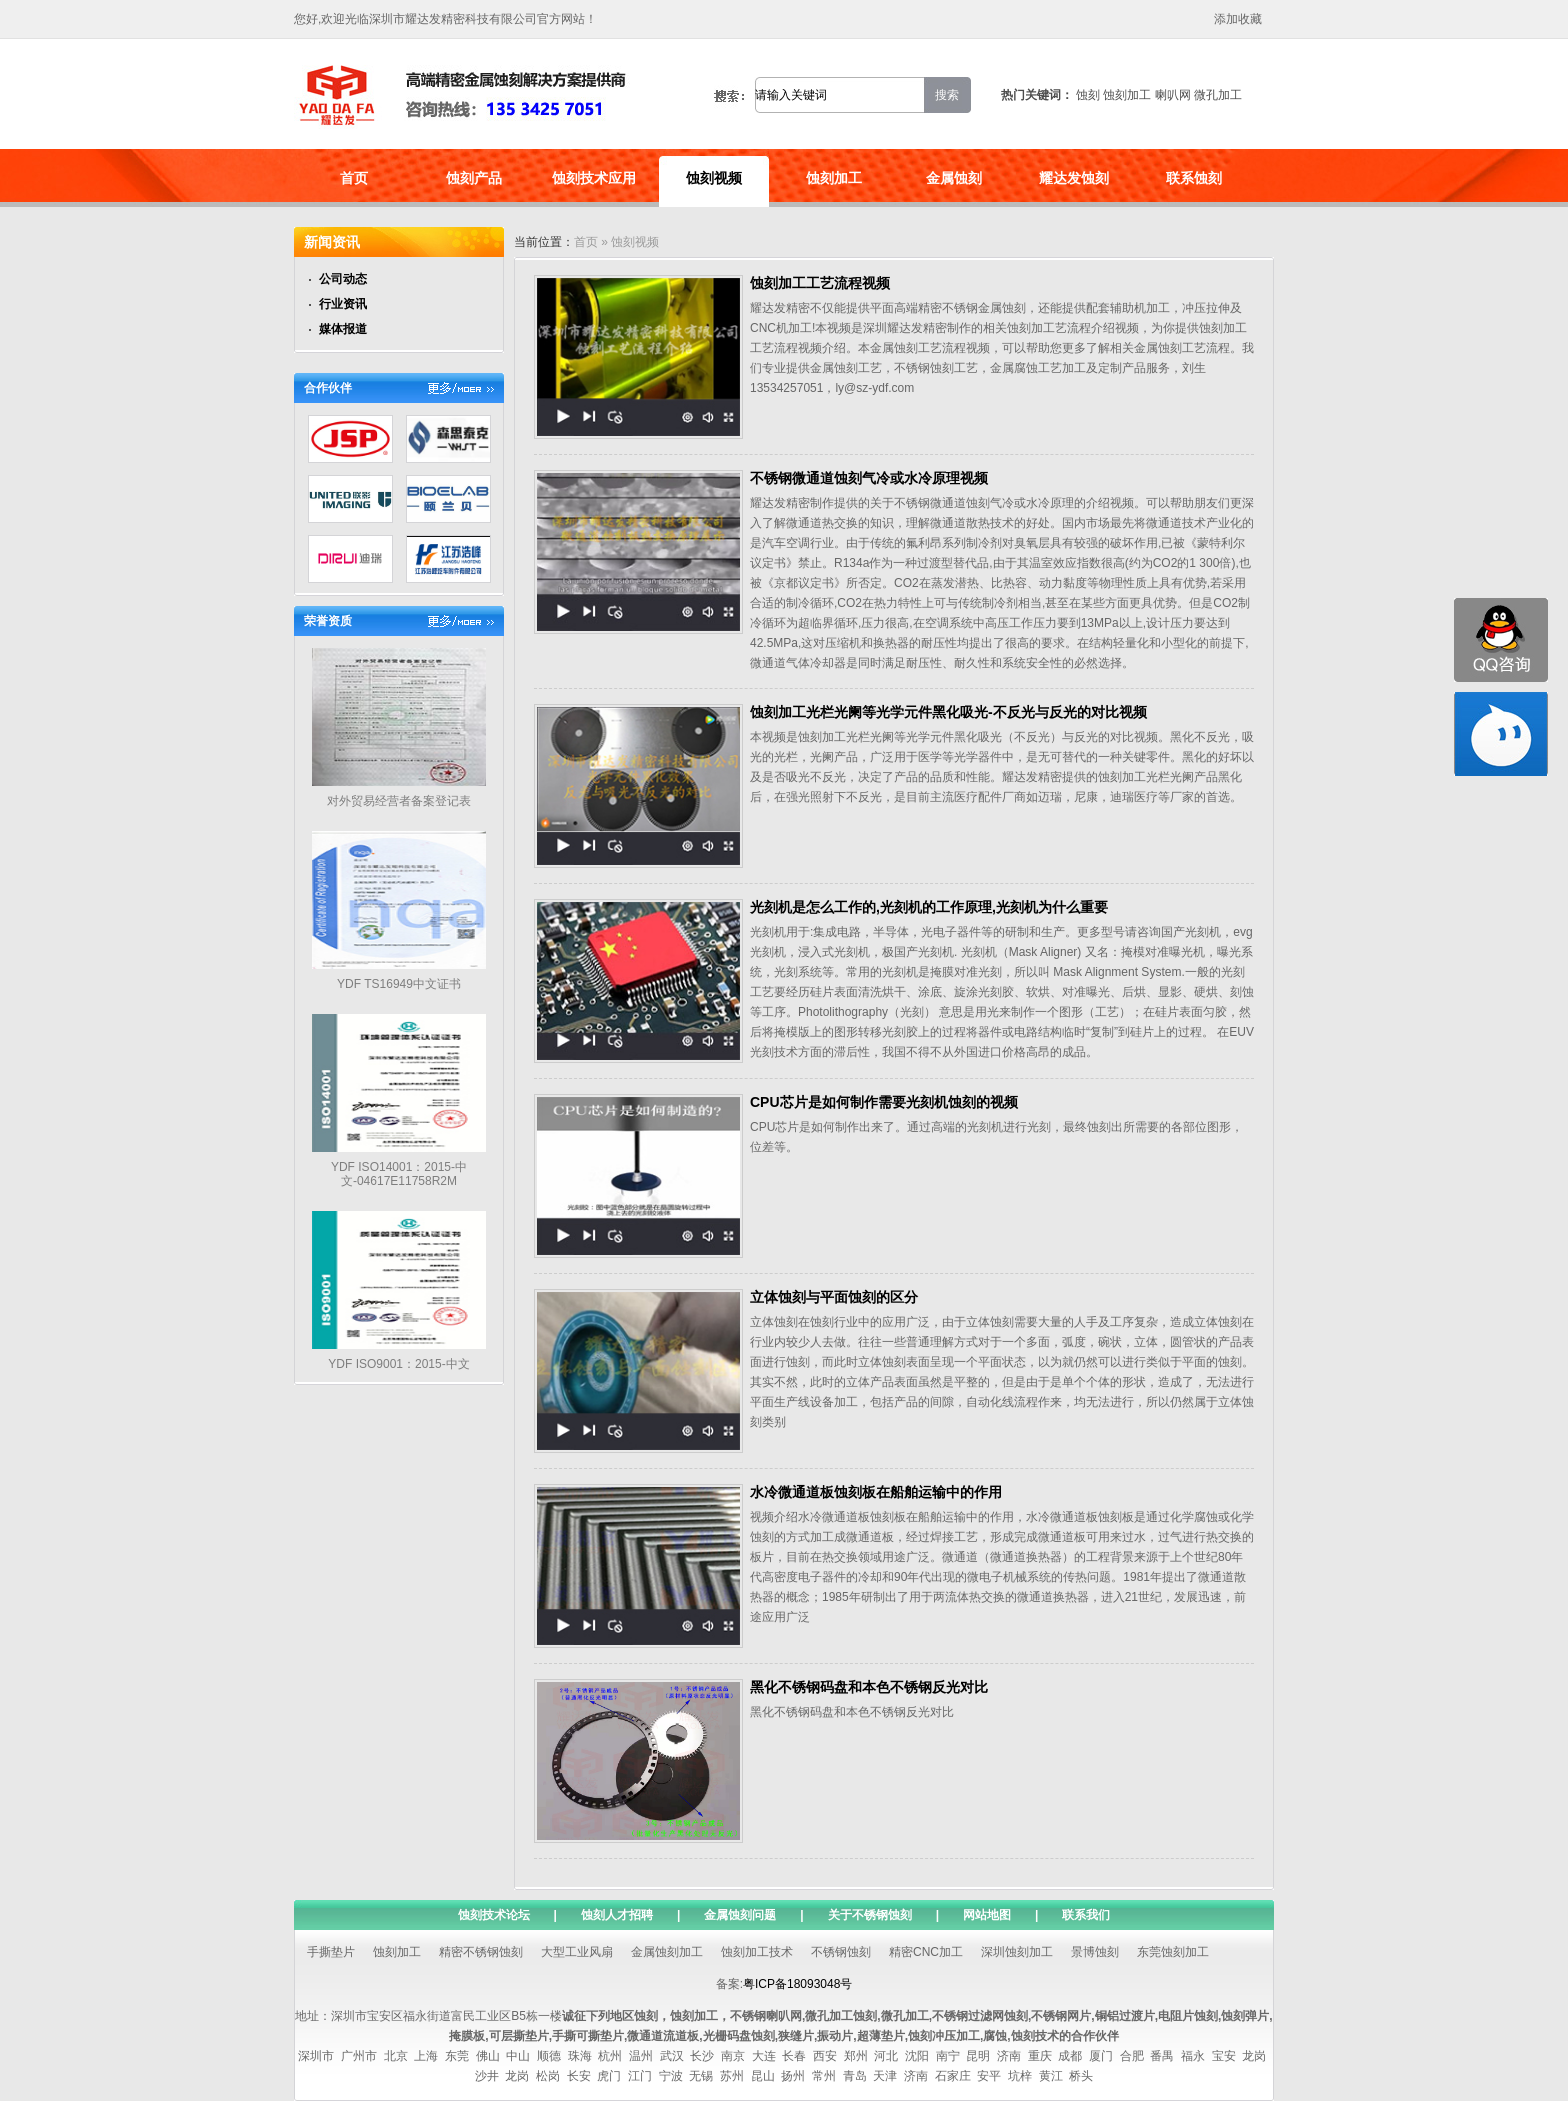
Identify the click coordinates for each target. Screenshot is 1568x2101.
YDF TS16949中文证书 (399, 984)
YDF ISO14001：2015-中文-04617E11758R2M (399, 1174)
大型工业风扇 (577, 1952)
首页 (354, 178)
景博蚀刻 (1095, 1952)
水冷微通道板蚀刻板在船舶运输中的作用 (876, 1492)
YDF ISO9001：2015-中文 (398, 1364)
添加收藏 (1238, 19)
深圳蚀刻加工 (1017, 1952)
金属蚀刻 (954, 178)
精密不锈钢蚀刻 (481, 1952)
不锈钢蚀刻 (841, 1952)
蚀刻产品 (474, 178)
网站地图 (987, 1915)
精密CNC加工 (926, 1952)
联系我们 (1086, 1915)
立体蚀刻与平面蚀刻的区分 (834, 1297)
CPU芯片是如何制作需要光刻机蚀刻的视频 (884, 1102)
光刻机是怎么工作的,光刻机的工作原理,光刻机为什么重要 (929, 907)
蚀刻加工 (1127, 95)
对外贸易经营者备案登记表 (399, 801)
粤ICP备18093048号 (797, 1984)
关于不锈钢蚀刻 (870, 1915)
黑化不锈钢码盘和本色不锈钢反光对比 (869, 1687)
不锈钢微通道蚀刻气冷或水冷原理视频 (869, 478)
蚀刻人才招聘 (617, 1915)
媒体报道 (343, 329)
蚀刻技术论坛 (494, 1915)
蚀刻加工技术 (757, 1952)
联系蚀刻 (1194, 178)
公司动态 (343, 279)
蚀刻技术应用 (594, 178)
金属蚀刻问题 (740, 1915)
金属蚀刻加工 (667, 1952)
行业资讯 (343, 304)
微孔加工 (1218, 95)
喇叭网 (1173, 95)
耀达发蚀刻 (1074, 178)
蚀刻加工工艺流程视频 (820, 283)
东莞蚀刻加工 (1173, 1952)
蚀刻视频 (714, 178)
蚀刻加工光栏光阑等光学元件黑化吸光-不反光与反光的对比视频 (948, 712)
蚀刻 (1088, 95)
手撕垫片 (331, 1952)
